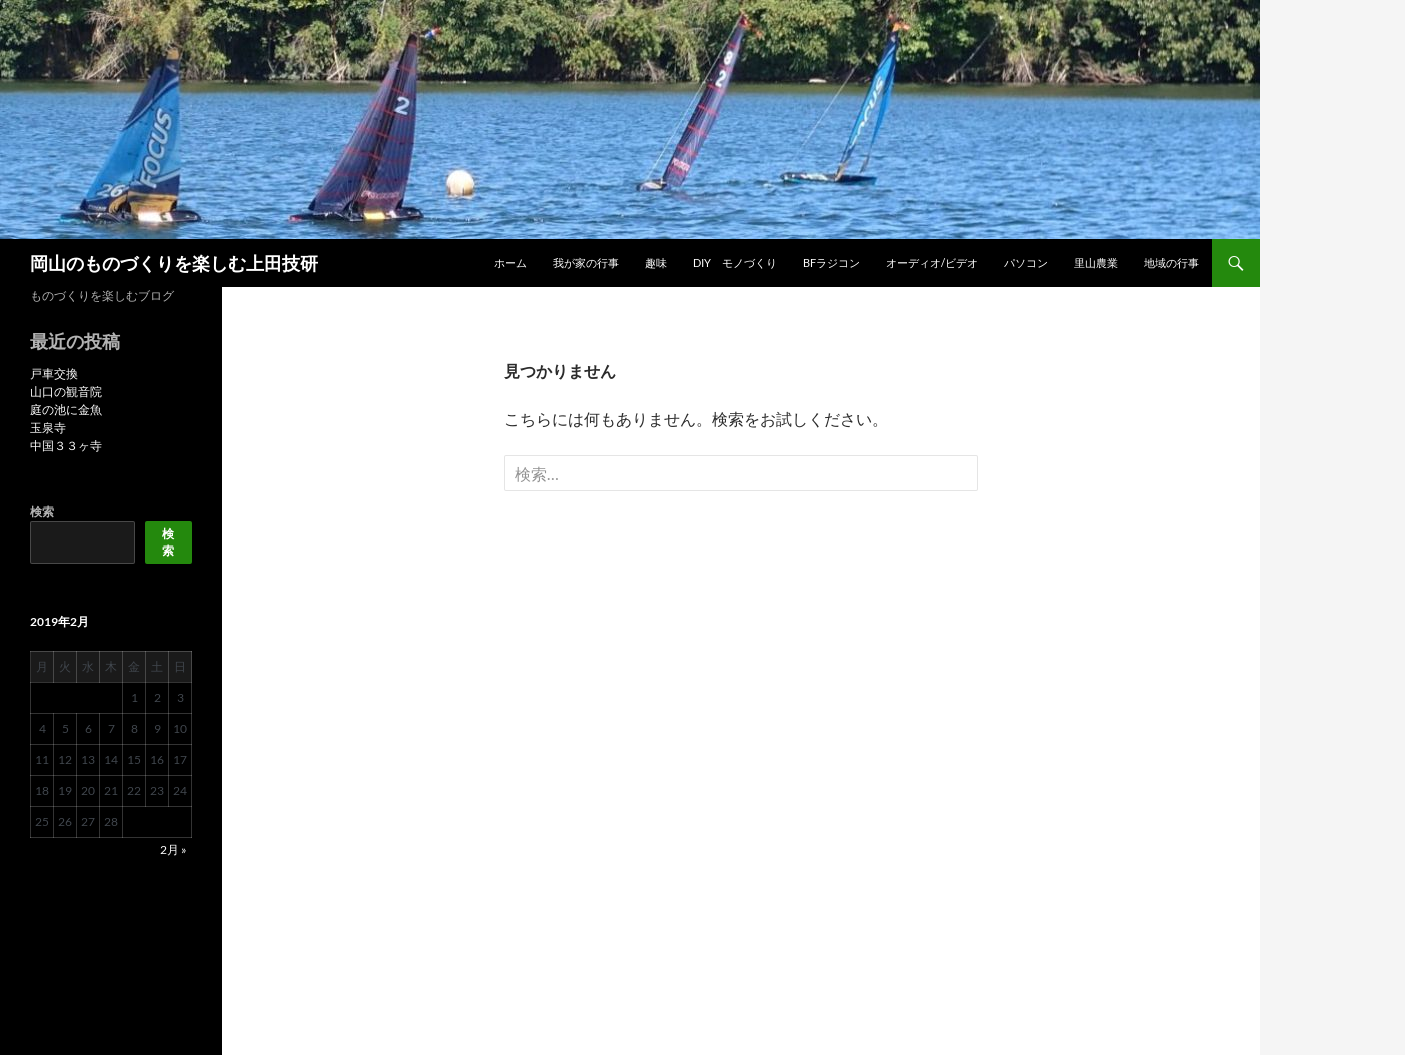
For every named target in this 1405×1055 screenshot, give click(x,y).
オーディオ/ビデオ (932, 262)
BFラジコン (831, 262)
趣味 (656, 262)
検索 (42, 511)
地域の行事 (1171, 262)
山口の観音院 (66, 391)
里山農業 (1096, 262)
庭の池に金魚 (66, 409)
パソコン (1026, 262)
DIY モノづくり (735, 262)
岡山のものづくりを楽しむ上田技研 (174, 263)
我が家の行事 (586, 262)
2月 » (173, 849)
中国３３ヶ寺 (66, 445)
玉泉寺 (48, 427)
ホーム (510, 262)
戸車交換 (54, 373)
